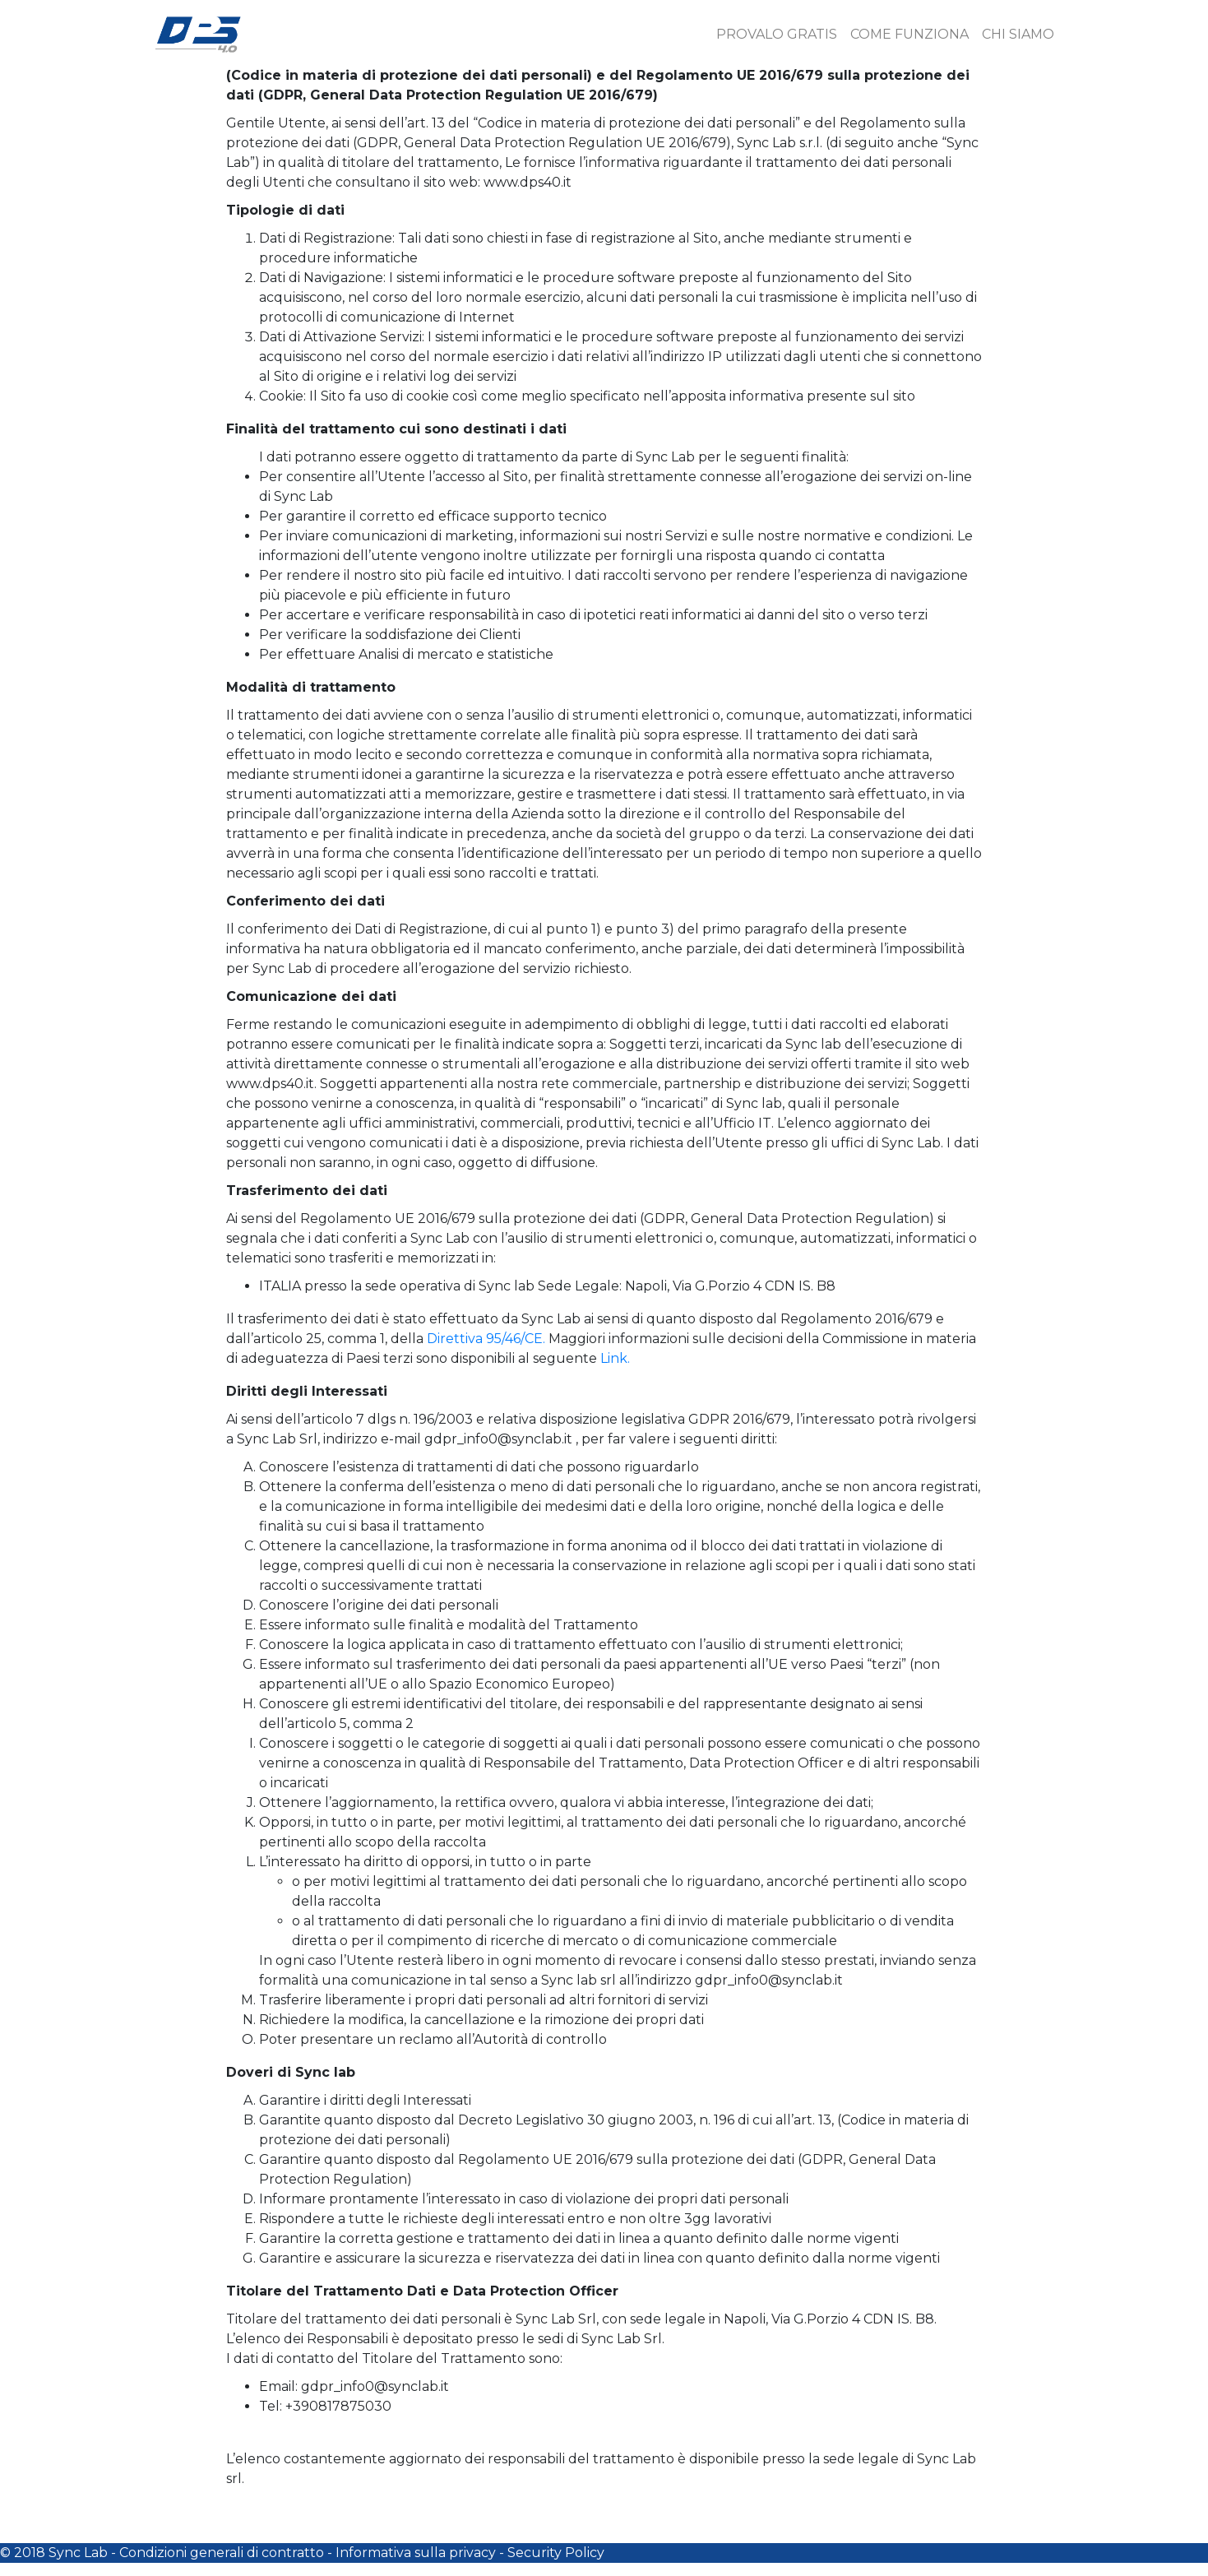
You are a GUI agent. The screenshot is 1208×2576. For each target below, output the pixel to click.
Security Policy (555, 2552)
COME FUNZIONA (909, 34)
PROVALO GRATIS (776, 34)
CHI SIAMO (1018, 34)
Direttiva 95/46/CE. (486, 1338)
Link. (615, 1358)
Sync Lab (78, 2552)
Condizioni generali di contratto (221, 2552)
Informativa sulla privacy (416, 2552)
